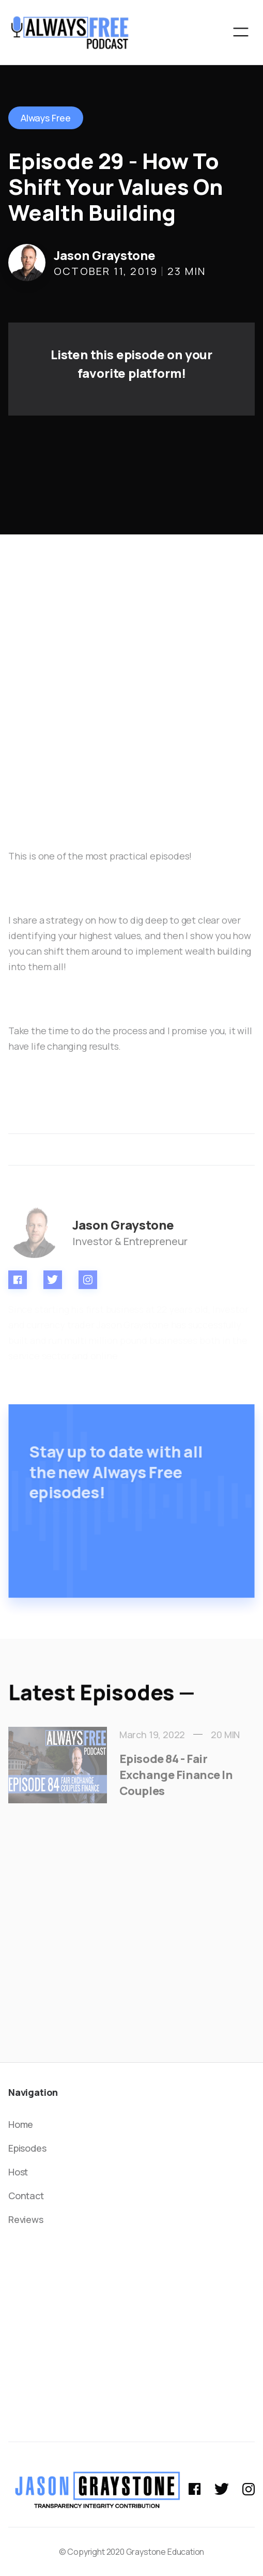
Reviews (25, 2219)
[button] (241, 32)
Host (18, 2172)
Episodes (27, 2148)
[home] (70, 32)
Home (20, 2124)
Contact (26, 2195)
